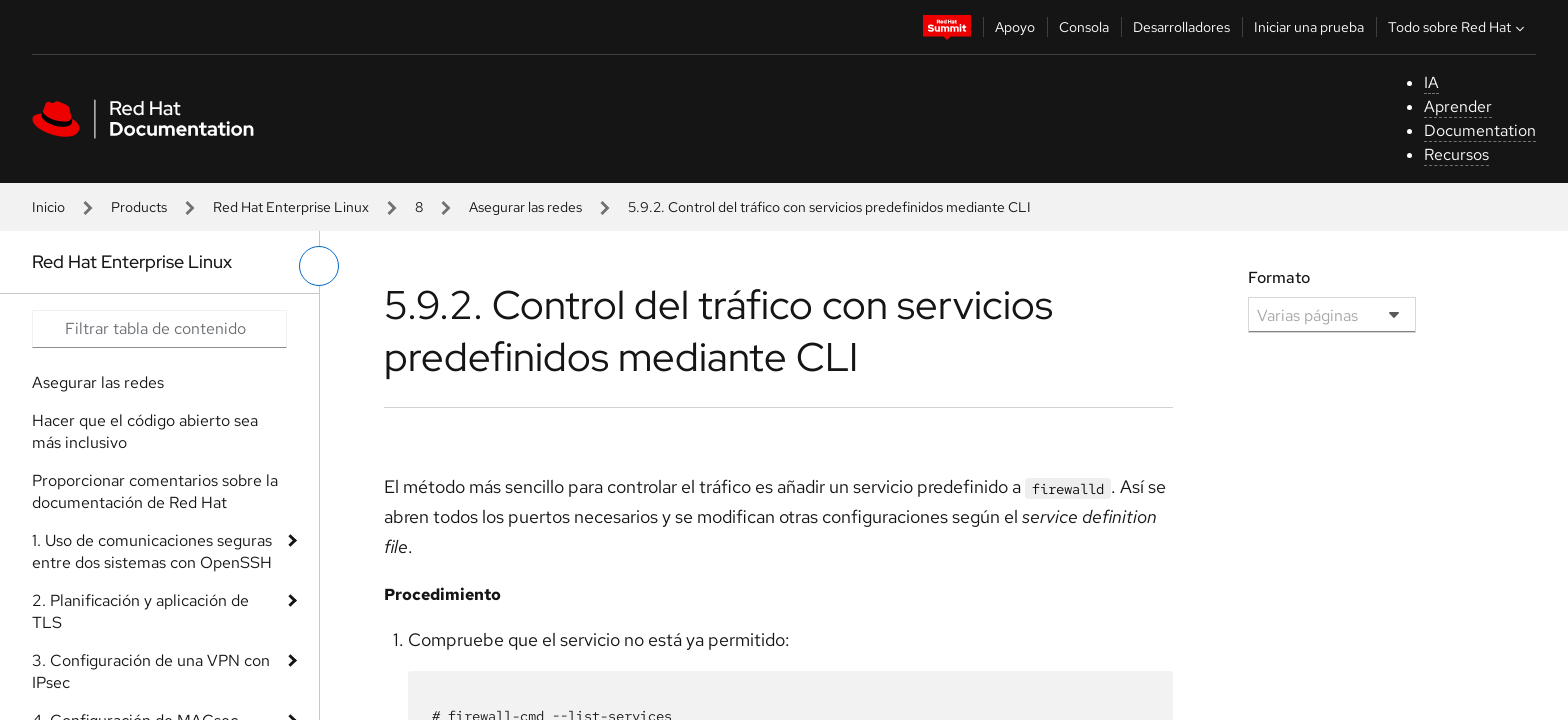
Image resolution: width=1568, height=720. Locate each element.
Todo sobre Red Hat (1458, 27)
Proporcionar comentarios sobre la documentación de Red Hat (155, 491)
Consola (1084, 27)
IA (1431, 82)
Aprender (1458, 106)
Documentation (1480, 130)
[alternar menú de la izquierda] (319, 266)
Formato (1279, 277)
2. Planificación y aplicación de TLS (140, 611)
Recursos (1456, 154)
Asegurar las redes (525, 207)
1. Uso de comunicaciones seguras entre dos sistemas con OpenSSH (152, 551)
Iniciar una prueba (1309, 27)
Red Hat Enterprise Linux (291, 207)
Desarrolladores (1181, 27)
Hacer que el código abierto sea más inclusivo (145, 431)
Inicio (48, 207)
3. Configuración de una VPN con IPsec (151, 671)
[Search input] (159, 329)
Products (139, 207)
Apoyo (1015, 27)
